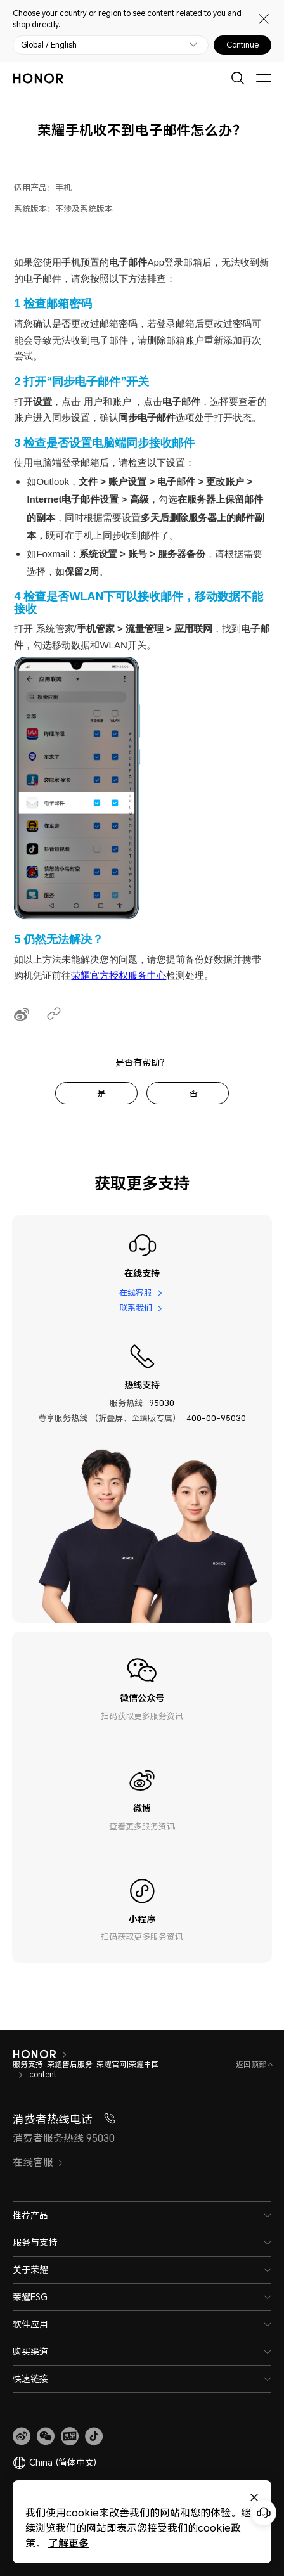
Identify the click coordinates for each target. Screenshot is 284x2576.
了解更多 (68, 2543)
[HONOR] (34, 2054)
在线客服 (135, 1292)
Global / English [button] (49, 45)
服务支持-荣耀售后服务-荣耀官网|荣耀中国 (86, 2064)
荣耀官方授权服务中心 (118, 975)
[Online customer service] (263, 2512)
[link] (21, 2437)
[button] (46, 2437)
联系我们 (135, 1308)
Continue (242, 45)
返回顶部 (252, 2064)
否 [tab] (193, 1093)
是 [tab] (101, 1093)
